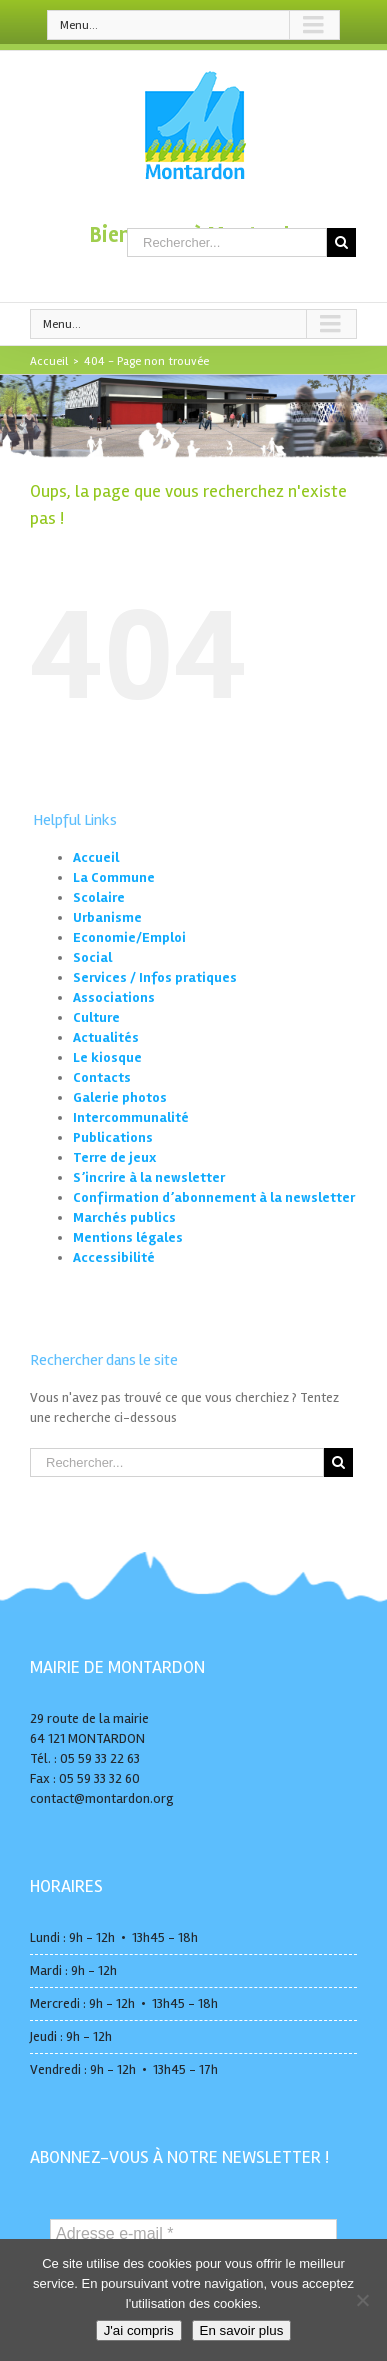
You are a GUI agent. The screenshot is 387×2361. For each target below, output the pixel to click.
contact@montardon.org (102, 1798)
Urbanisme (107, 917)
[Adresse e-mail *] (193, 2233)
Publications (113, 1137)
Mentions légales (128, 1237)
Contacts (102, 1077)
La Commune (114, 877)
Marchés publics (124, 1217)
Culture (96, 1017)
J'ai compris (139, 2330)
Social (92, 957)
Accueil (96, 857)
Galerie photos (120, 1097)
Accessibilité (114, 1257)
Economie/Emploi (129, 937)
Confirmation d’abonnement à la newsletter (214, 1197)
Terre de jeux (114, 1157)
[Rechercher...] (227, 242)
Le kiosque (107, 1057)
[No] (362, 2300)
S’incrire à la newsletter (149, 1177)
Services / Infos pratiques (155, 977)
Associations (114, 997)
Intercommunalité (131, 1117)
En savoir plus (242, 2330)
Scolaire (99, 897)
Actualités (106, 1037)
